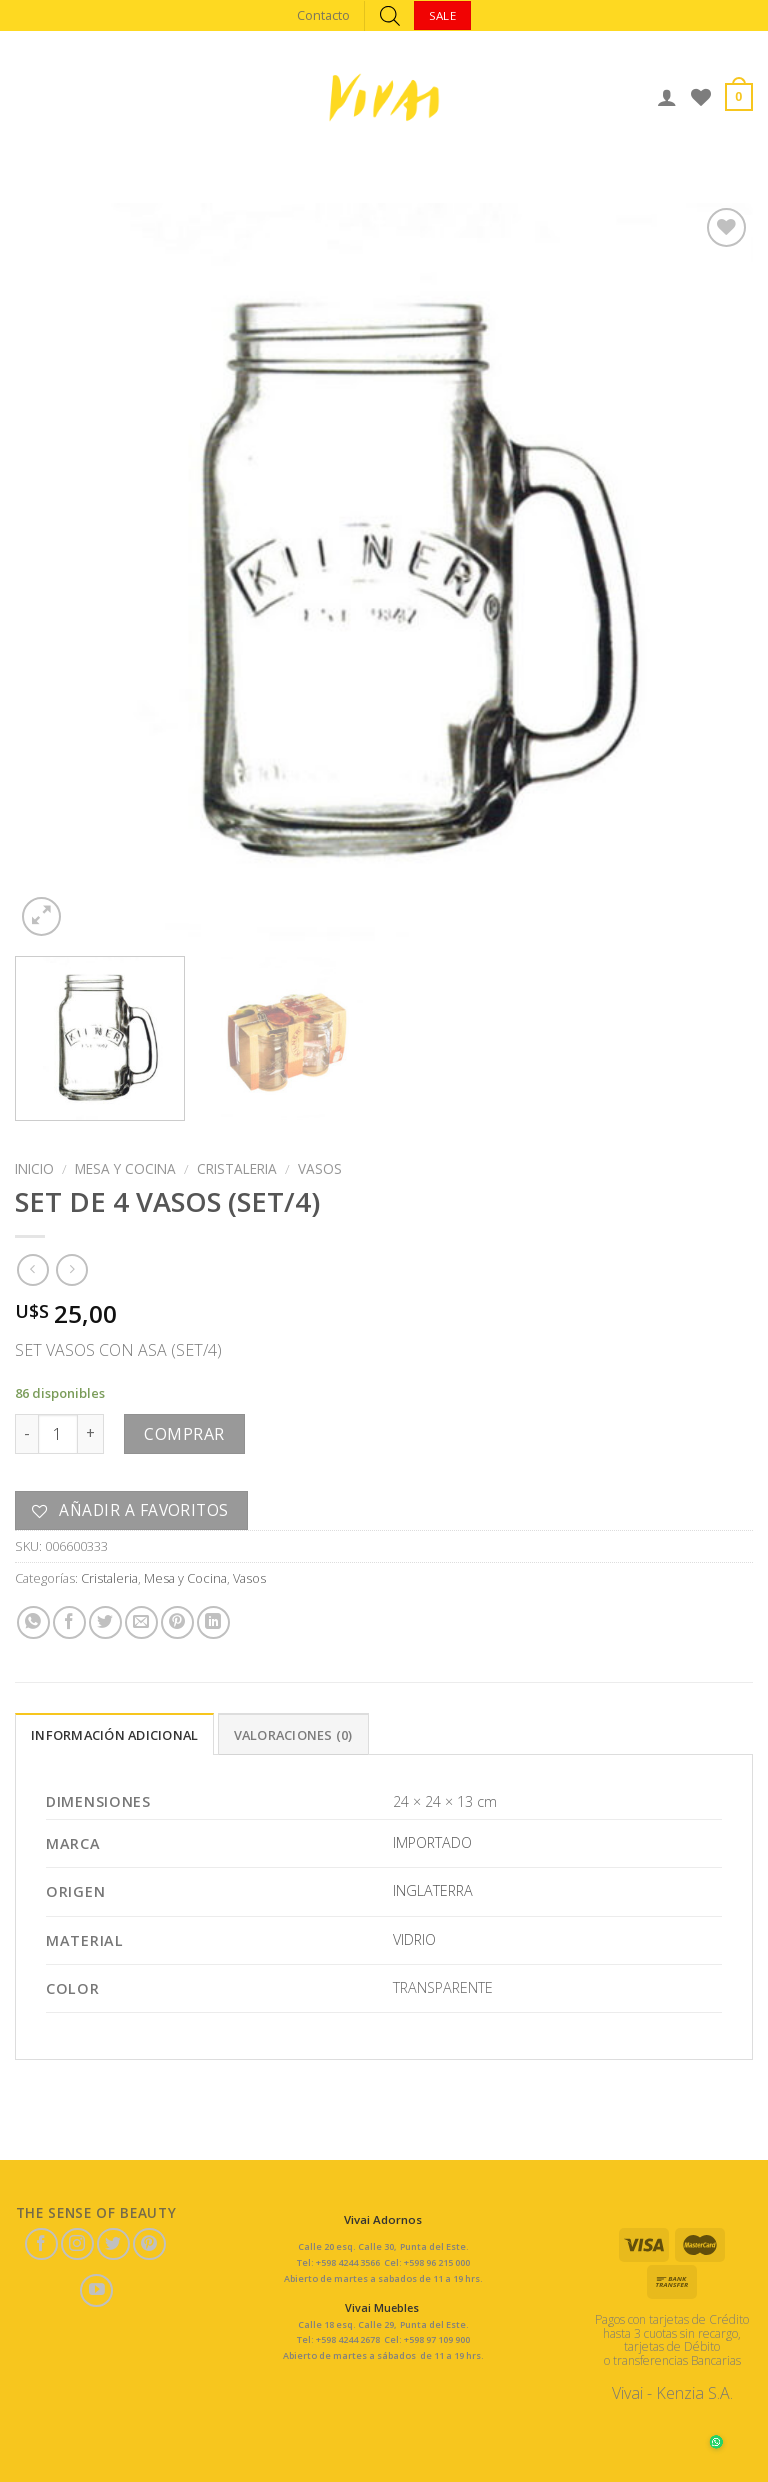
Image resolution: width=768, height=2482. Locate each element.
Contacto (323, 15)
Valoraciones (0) (293, 1735)
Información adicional (114, 1735)
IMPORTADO (432, 1842)
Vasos (320, 1168)
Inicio (34, 1168)
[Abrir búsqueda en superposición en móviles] (390, 15)
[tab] (114, 1734)
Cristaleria (237, 1168)
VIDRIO (414, 1939)
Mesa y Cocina (125, 1168)
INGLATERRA (433, 1890)
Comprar (184, 1434)
